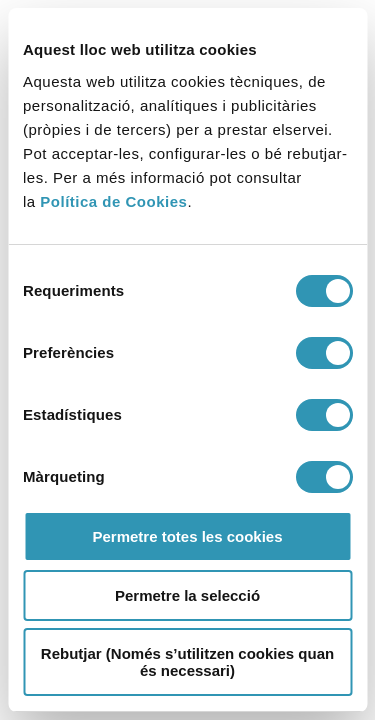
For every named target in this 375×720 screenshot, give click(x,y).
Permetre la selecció (187, 595)
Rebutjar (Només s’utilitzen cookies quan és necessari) (187, 662)
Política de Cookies (113, 201)
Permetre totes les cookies (187, 536)
